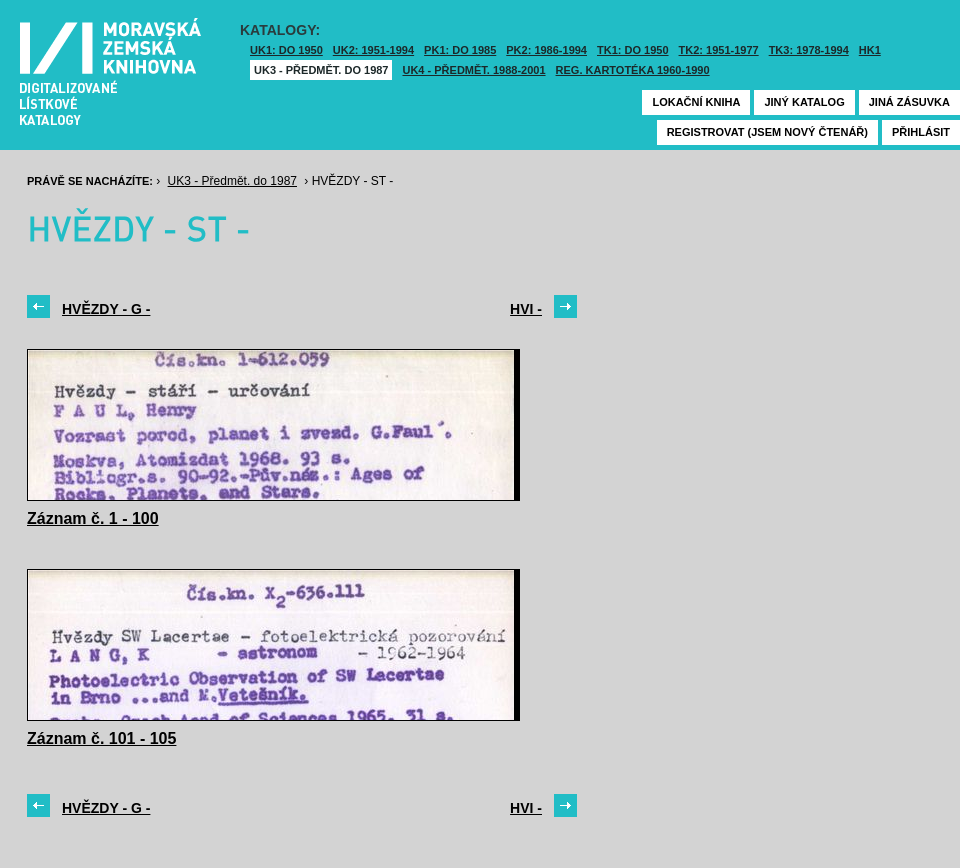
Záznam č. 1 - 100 (93, 518)
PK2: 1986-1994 (546, 50)
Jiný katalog (804, 102)
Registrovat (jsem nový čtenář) (767, 132)
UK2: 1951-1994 (373, 50)
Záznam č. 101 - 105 (101, 738)
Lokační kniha (696, 102)
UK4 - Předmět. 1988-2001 (473, 70)
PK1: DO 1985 (460, 50)
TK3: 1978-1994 (809, 50)
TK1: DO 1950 (633, 50)
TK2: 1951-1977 (719, 50)
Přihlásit (921, 132)
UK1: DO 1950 (286, 50)
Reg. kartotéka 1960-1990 (633, 70)
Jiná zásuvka (909, 102)
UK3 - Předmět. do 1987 (321, 70)
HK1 (870, 50)
